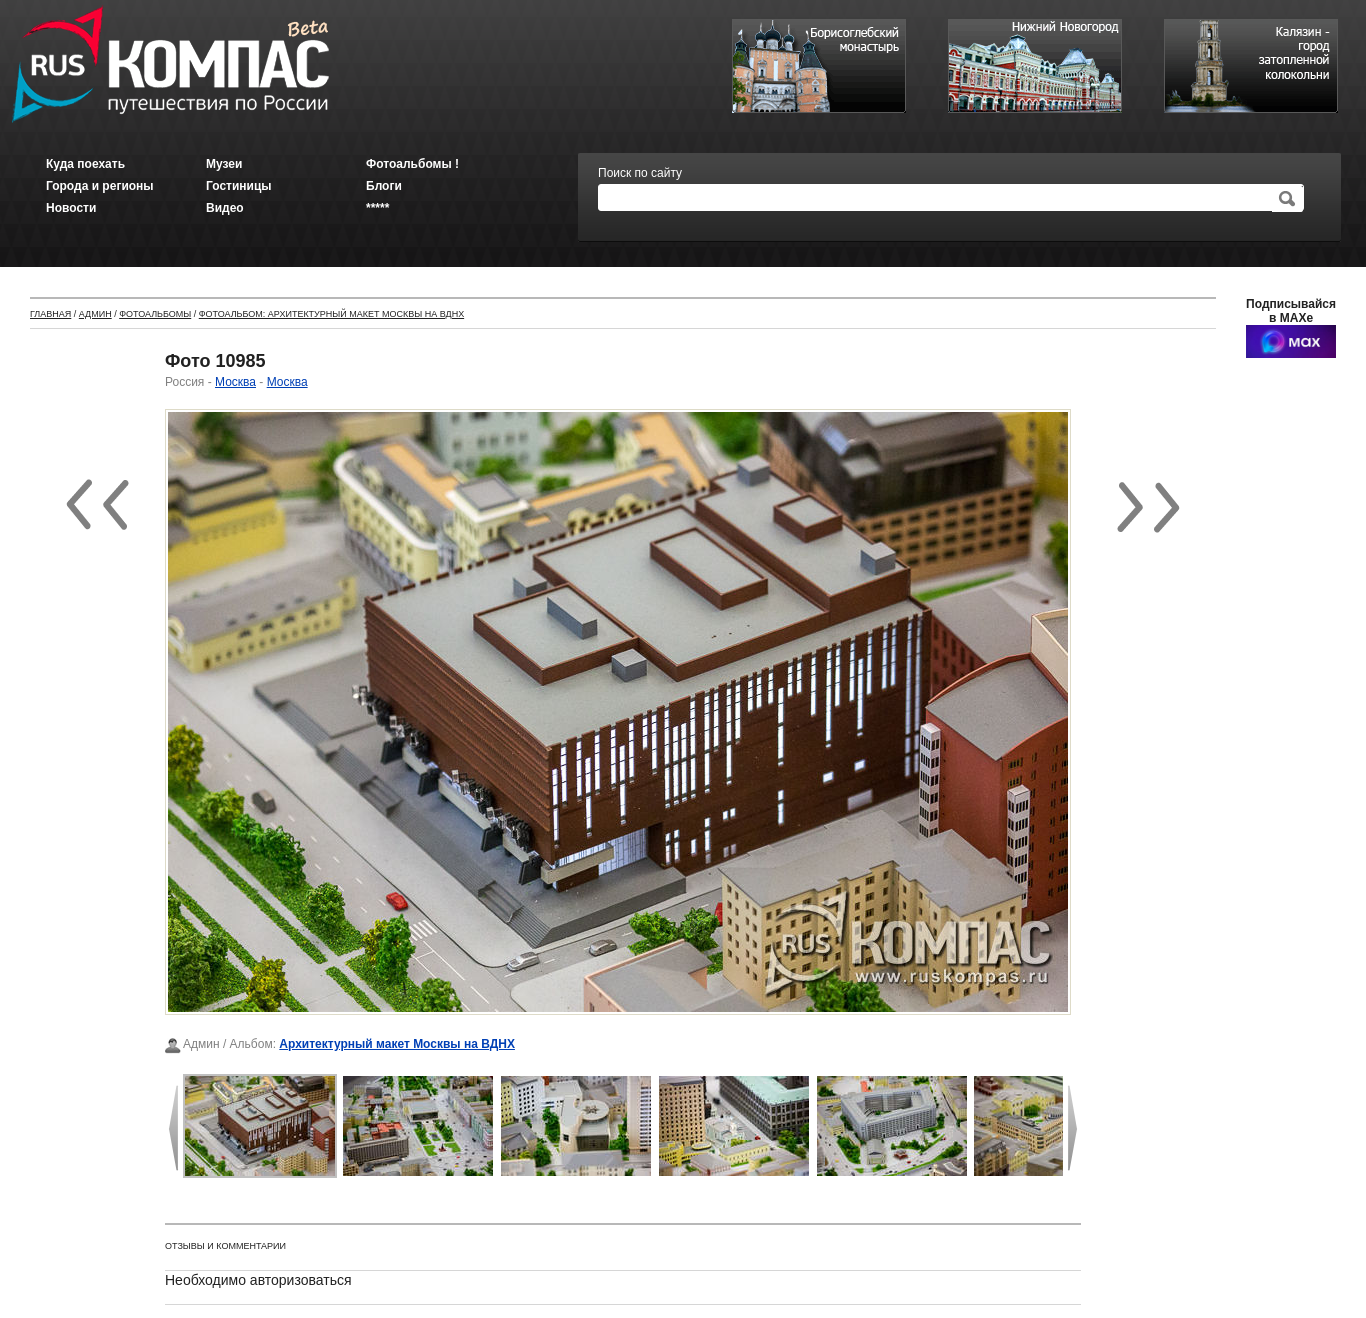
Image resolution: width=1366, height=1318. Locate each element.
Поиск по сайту (640, 173)
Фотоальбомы (155, 314)
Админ (95, 314)
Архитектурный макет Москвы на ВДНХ (397, 1044)
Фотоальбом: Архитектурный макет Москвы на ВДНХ (331, 314)
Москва (235, 382)
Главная (50, 314)
